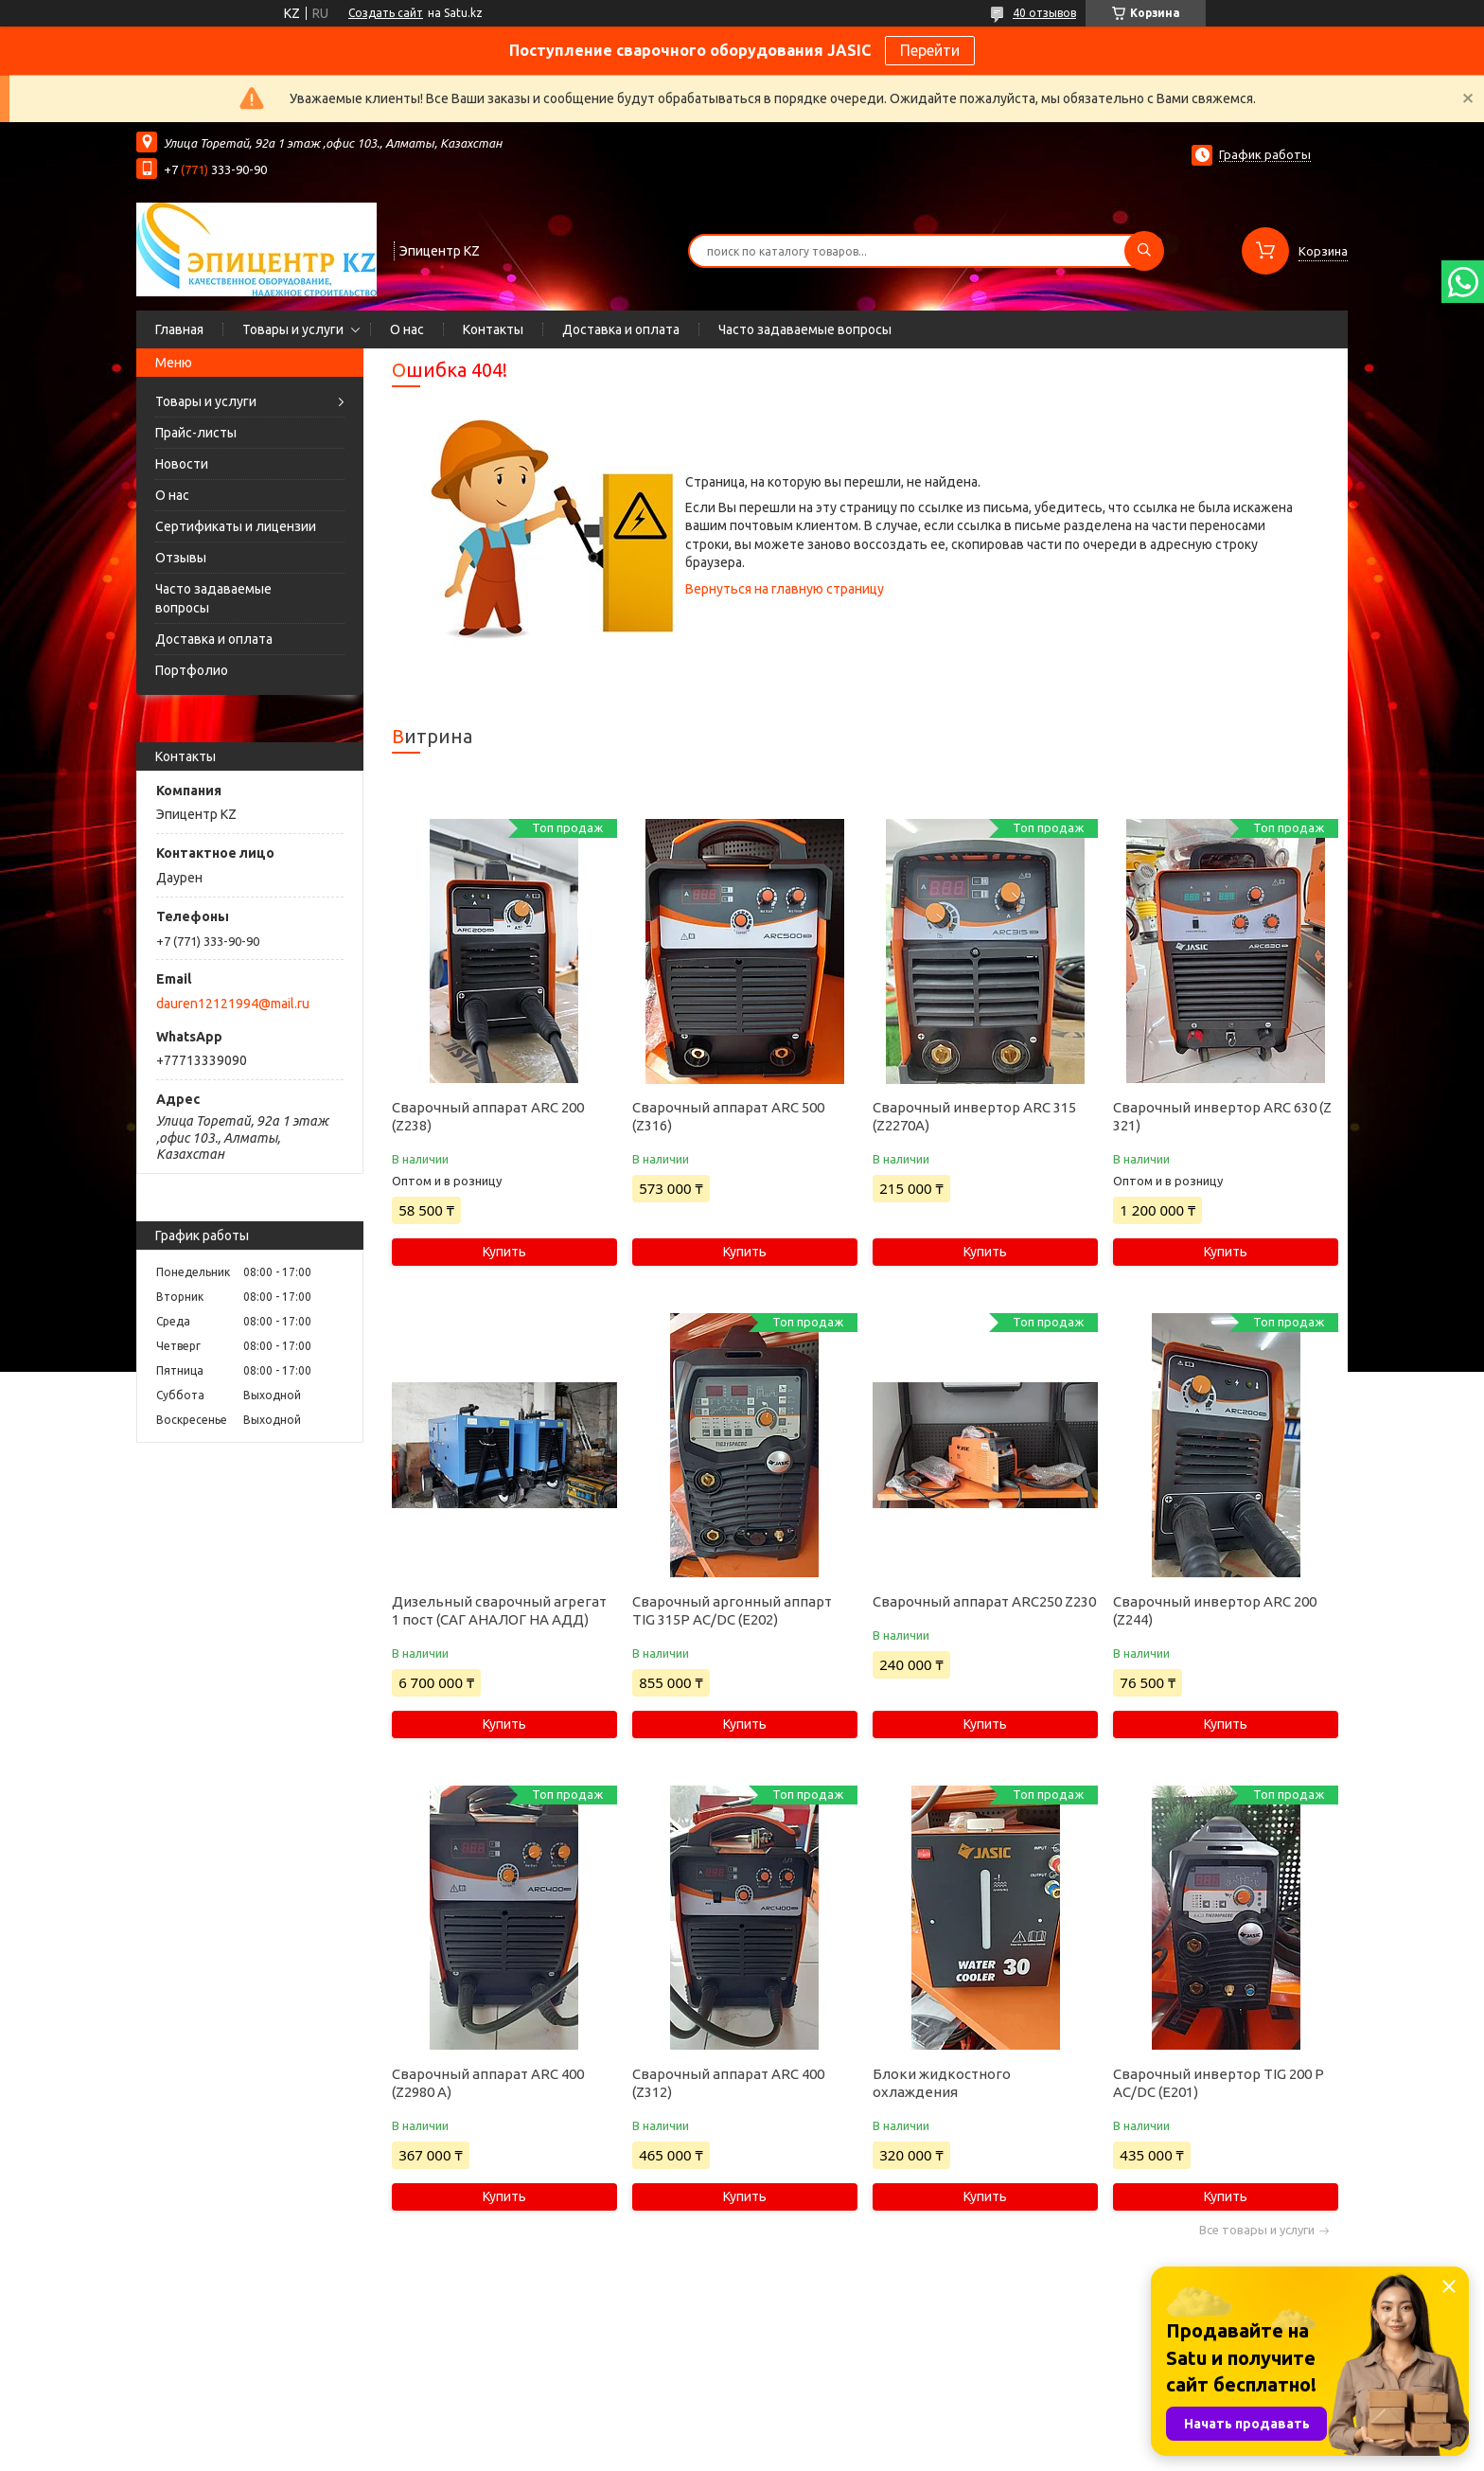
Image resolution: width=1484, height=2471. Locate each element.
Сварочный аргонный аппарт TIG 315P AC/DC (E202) (732, 1610)
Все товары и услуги (1257, 2230)
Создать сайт (385, 13)
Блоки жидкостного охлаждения (942, 2083)
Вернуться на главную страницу (784, 588)
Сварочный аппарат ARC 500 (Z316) (728, 1116)
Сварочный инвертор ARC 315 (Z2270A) (974, 1116)
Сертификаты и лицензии (235, 526)
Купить (504, 1251)
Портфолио (191, 670)
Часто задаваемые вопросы (805, 329)
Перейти (930, 50)
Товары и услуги (293, 329)
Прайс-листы (196, 432)
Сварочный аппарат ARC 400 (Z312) (728, 2083)
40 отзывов (1044, 13)
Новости (181, 463)
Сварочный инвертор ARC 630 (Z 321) (1222, 1116)
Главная (179, 329)
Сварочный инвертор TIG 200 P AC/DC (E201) (1218, 2083)
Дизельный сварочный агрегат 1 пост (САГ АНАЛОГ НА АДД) (499, 1610)
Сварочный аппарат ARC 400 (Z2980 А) (488, 2083)
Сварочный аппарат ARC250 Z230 (984, 1601)
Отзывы (180, 557)
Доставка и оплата (621, 329)
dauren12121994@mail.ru (232, 1003)
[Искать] (1144, 251)
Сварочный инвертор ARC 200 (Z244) (1214, 1610)
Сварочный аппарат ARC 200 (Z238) (488, 1116)
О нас (407, 329)
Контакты (493, 329)
